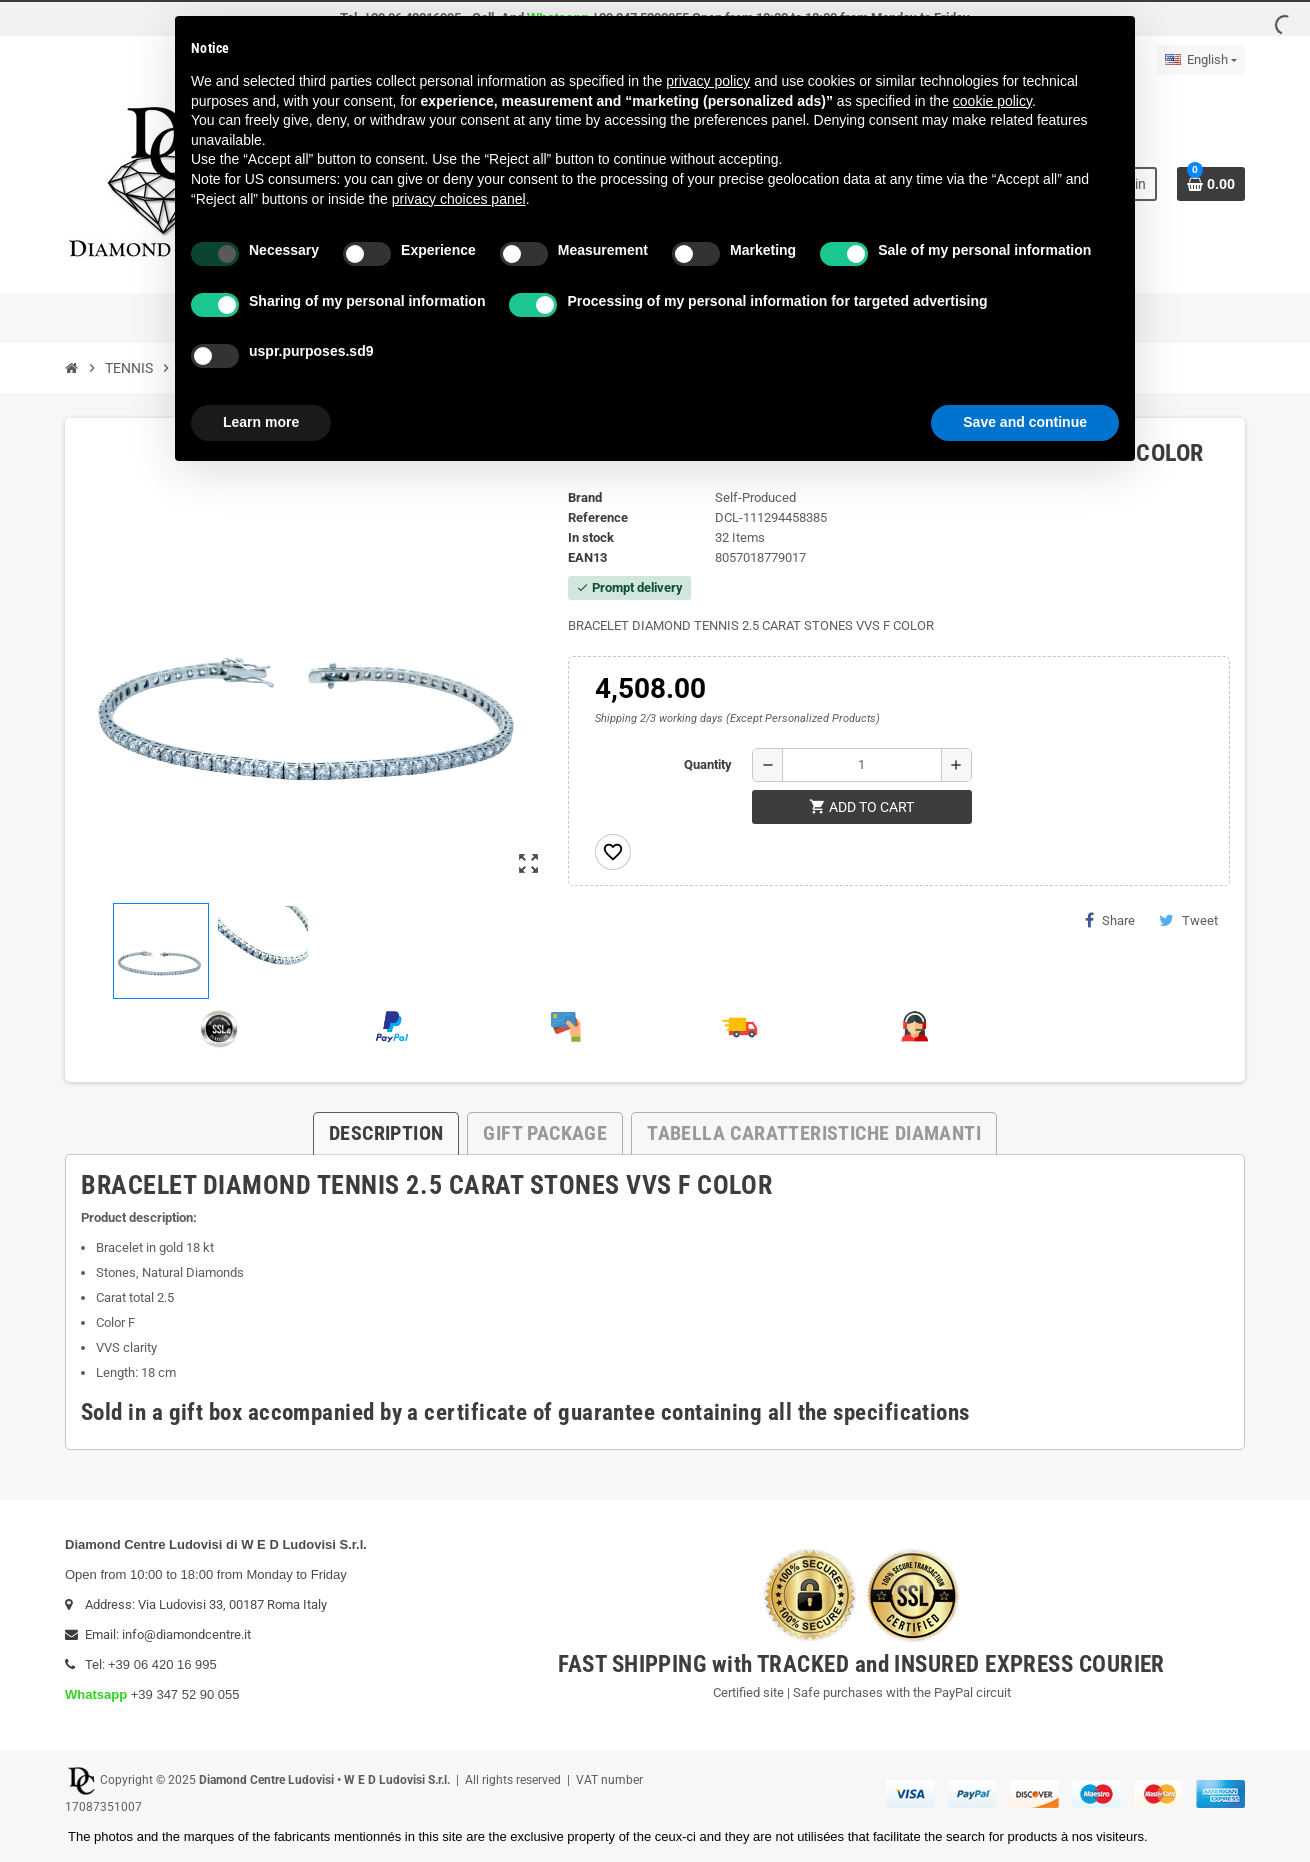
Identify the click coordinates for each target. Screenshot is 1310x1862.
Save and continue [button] (1025, 422)
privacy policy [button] (708, 81)
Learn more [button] (261, 422)
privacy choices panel (459, 199)
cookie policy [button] (992, 101)
